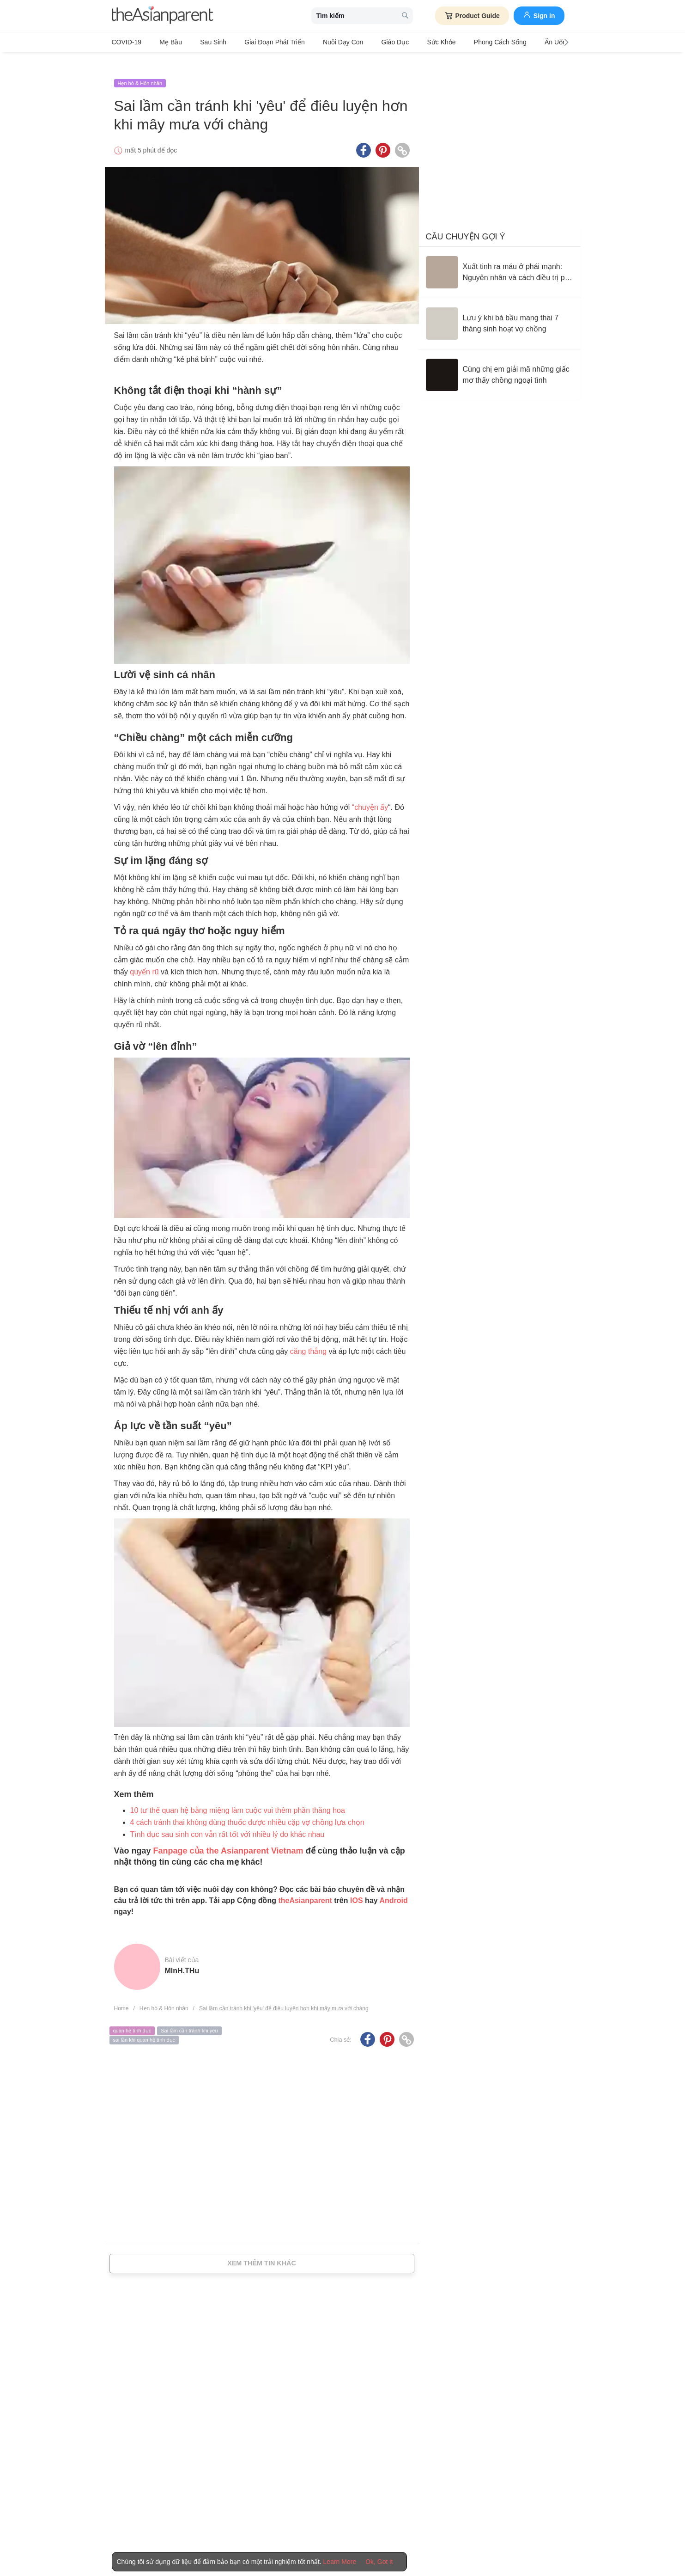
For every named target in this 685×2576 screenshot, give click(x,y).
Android (393, 1885)
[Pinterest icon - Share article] (383, 135)
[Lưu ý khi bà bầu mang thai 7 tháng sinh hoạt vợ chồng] (500, 308)
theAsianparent (305, 1885)
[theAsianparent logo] (162, 16)
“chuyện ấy (370, 792)
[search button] (405, 16)
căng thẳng (308, 1336)
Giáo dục (362, 42)
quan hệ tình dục (132, 2016)
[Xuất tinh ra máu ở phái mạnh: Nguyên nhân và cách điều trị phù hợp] (500, 257)
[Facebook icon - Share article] (363, 135)
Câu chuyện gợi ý (465, 221)
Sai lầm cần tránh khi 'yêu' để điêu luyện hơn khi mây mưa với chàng (284, 1993)
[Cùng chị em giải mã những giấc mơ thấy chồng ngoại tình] (500, 359)
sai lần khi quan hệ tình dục (144, 2024)
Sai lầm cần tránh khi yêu (189, 2016)
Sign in (539, 14)
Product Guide (471, 15)
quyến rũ (144, 957)
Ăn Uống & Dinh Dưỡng (526, 42)
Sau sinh (200, 42)
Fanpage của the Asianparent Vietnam (228, 1835)
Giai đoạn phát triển (255, 42)
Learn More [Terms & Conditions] (340, 2561)
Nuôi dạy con (317, 42)
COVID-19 (127, 42)
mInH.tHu (182, 1955)
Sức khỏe (402, 42)
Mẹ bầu (164, 42)
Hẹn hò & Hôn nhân (140, 68)
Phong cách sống (454, 42)
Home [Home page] (121, 1993)
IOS (356, 1885)
